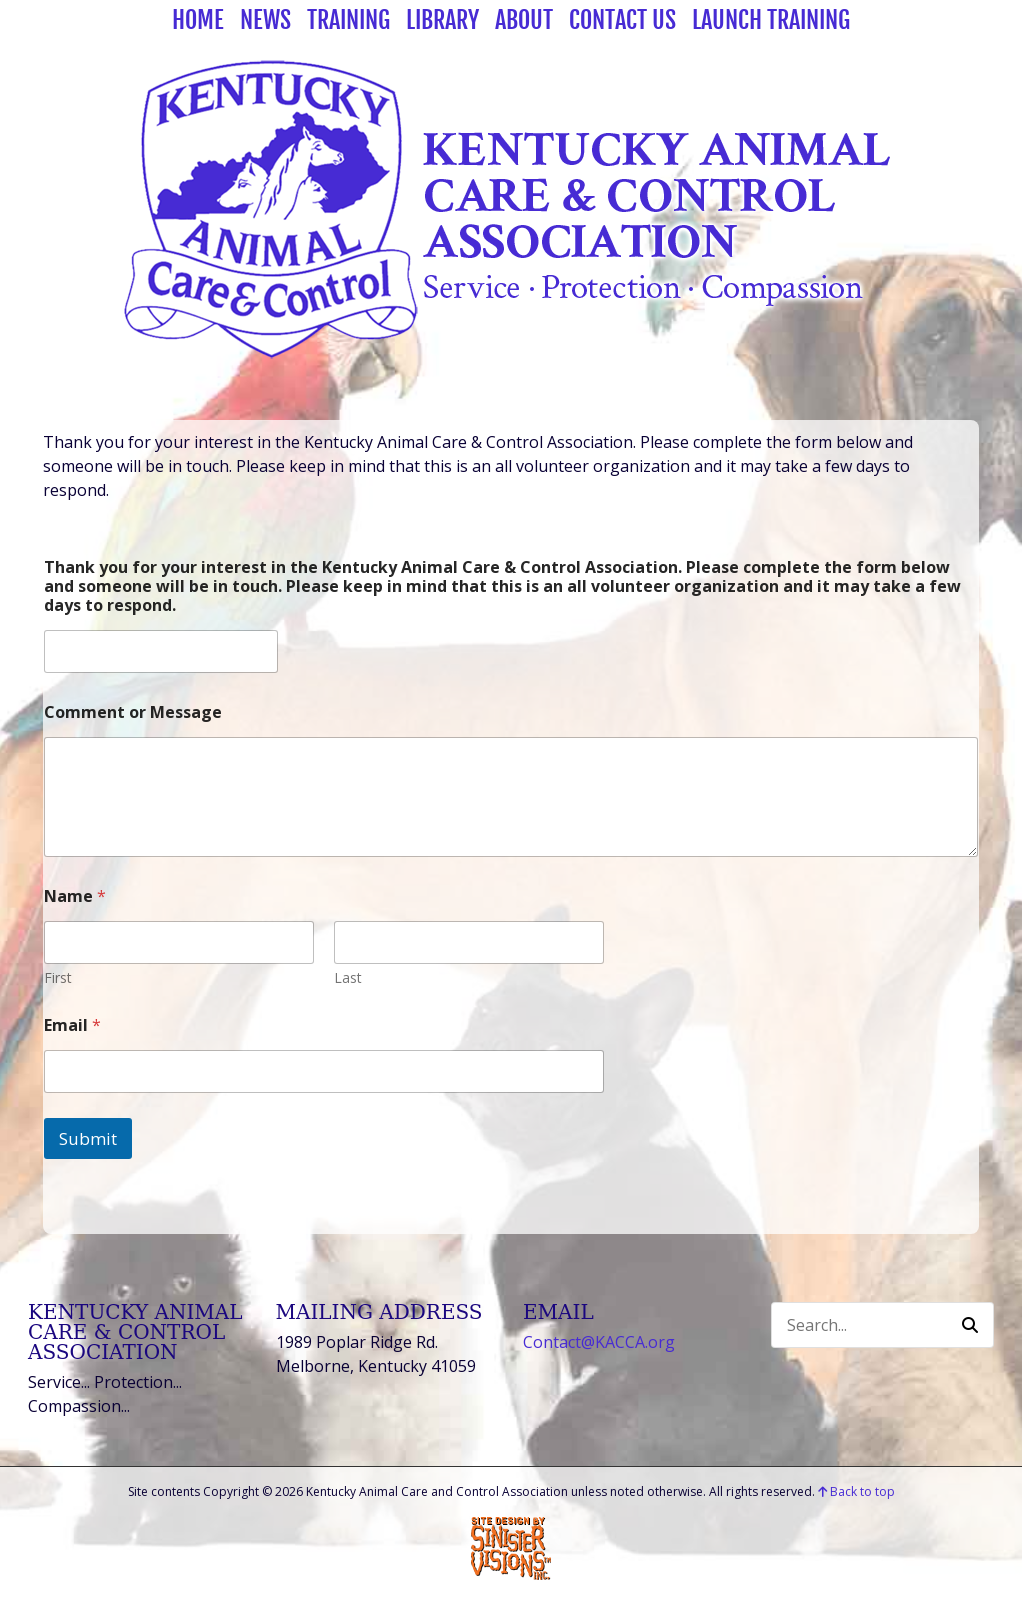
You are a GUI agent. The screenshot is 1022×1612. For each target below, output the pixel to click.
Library (442, 20)
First (58, 977)
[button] (970, 1325)
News (265, 20)
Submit (88, 1138)
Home (198, 20)
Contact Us (622, 20)
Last (348, 977)
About (524, 20)
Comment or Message (133, 712)
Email (72, 1025)
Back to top (856, 1491)
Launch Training (771, 20)
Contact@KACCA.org (599, 1342)
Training (348, 20)
